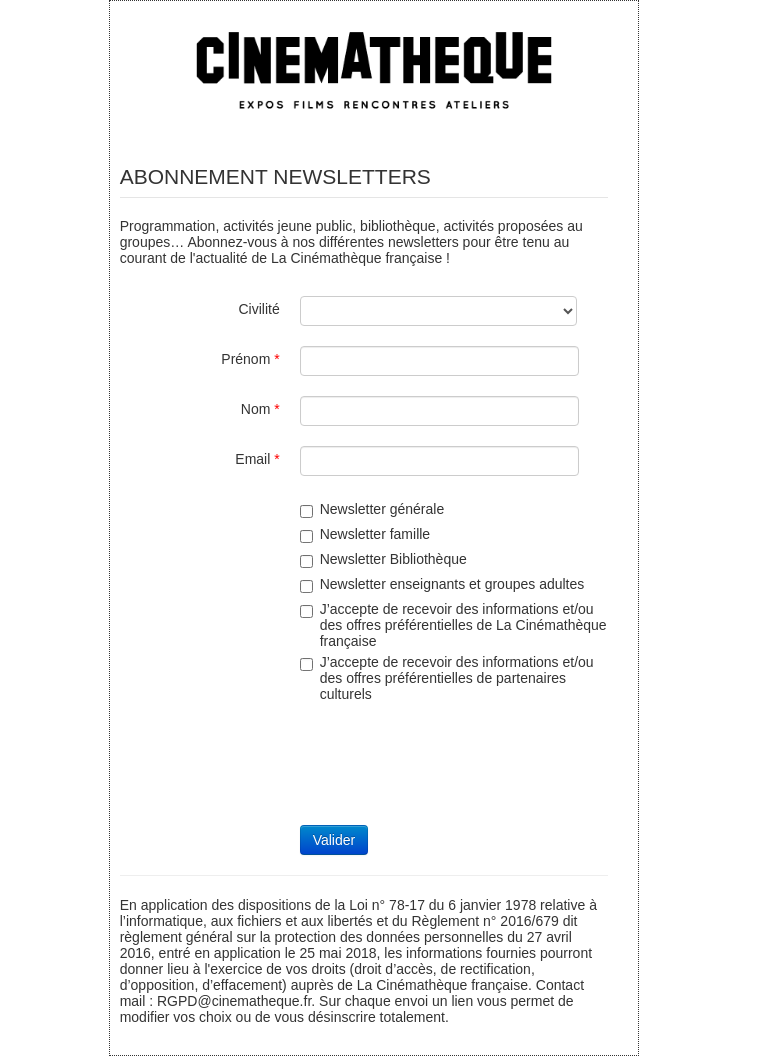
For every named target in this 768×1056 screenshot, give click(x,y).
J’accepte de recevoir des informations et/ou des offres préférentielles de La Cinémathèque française (453, 625)
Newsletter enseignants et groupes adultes (442, 584)
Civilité (258, 309)
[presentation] (452, 766)
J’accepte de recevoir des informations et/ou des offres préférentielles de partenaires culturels (447, 678)
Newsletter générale (372, 509)
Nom (260, 409)
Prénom (250, 359)
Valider (334, 840)
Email (257, 459)
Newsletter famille (365, 534)
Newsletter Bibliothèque (383, 559)
